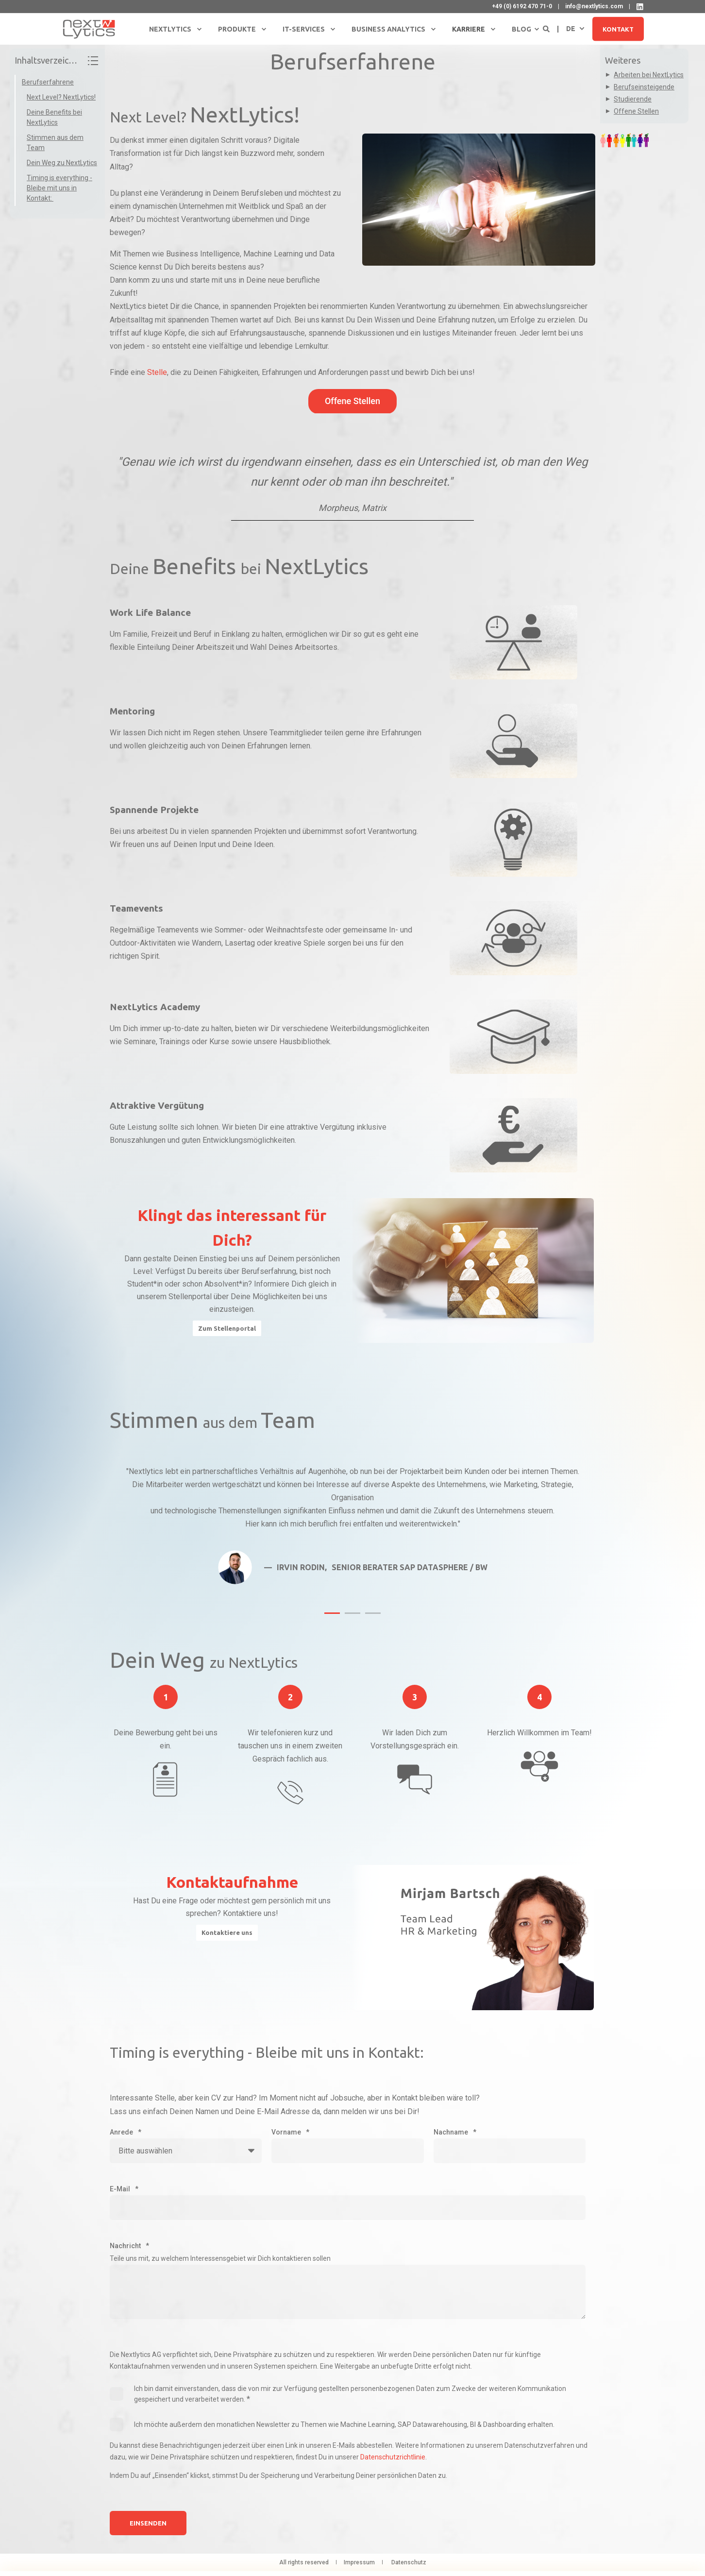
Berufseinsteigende (644, 87)
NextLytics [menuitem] (170, 29)
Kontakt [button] (618, 28)
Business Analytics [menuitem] (388, 29)
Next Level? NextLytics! (61, 97)
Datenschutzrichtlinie (392, 2457)
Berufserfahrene (48, 82)
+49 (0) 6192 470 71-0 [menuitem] (522, 6)
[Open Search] (547, 28)
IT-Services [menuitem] (304, 29)
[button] (332, 1613)
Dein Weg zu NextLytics (62, 163)
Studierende (633, 99)
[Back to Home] (89, 29)
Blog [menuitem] (521, 29)
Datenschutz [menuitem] (408, 2562)
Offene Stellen (636, 111)
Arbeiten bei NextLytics (649, 75)
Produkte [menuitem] (237, 29)
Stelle (157, 372)
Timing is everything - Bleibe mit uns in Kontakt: (59, 188)
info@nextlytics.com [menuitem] (594, 6)
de (570, 28)
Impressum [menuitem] (359, 2562)
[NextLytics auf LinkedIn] (640, 7)
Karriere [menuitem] (468, 29)
